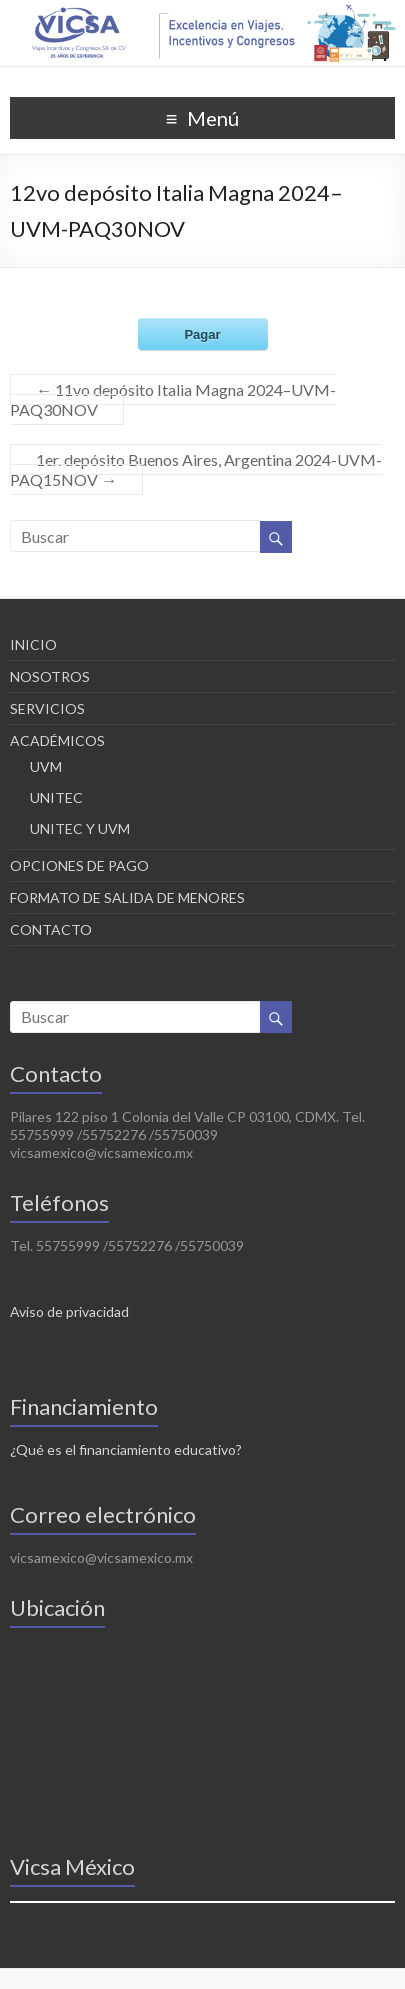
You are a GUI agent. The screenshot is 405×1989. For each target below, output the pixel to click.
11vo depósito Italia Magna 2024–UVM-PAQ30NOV (173, 399)
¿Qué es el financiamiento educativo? (126, 1449)
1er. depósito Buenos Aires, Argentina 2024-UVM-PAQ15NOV (196, 469)
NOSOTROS (50, 676)
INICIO (33, 644)
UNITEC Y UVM (80, 828)
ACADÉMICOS (57, 740)
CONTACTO (51, 929)
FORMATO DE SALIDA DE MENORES (127, 897)
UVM (46, 766)
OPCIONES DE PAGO (79, 865)
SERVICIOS (47, 708)
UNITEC (56, 797)
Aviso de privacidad (69, 1311)
